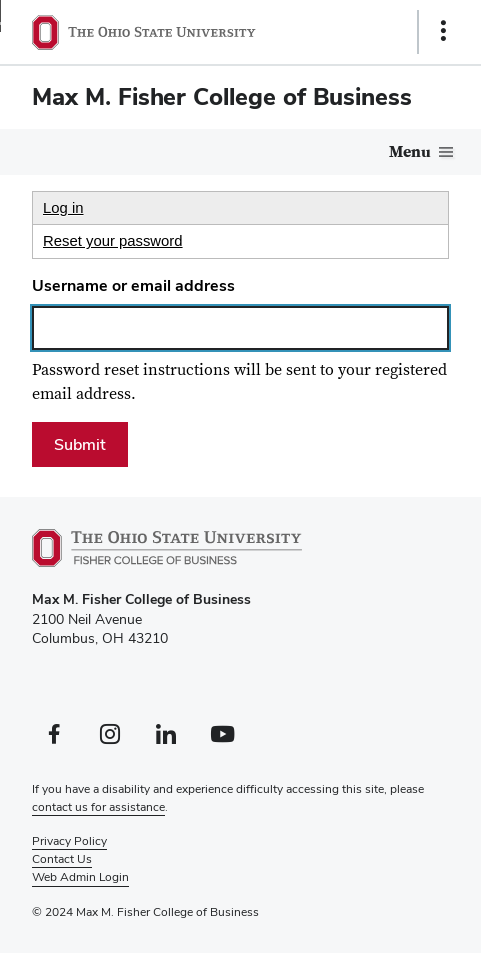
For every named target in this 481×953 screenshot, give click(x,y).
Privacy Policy (69, 841)
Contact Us (62, 859)
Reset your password (113, 241)
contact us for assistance (98, 807)
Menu (410, 152)
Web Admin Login (80, 877)
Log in (63, 208)
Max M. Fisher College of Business (222, 96)
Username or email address (133, 285)
